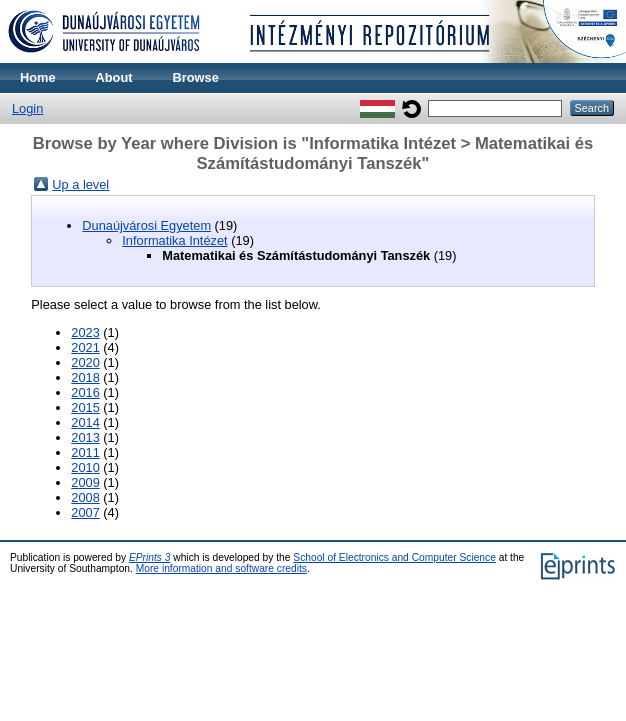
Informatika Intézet (174, 240)
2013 (85, 437)
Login (27, 108)
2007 (85, 512)
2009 (85, 482)
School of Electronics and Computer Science (394, 557)
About (114, 77)
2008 (85, 497)
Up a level (80, 184)
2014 (85, 422)
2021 (85, 347)
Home (38, 77)
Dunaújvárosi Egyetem (146, 225)
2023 (85, 332)
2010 (85, 467)
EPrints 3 (150, 557)
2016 (85, 392)
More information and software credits (221, 568)
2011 (85, 452)
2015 (85, 407)
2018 (85, 377)
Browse (196, 77)
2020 (85, 362)
